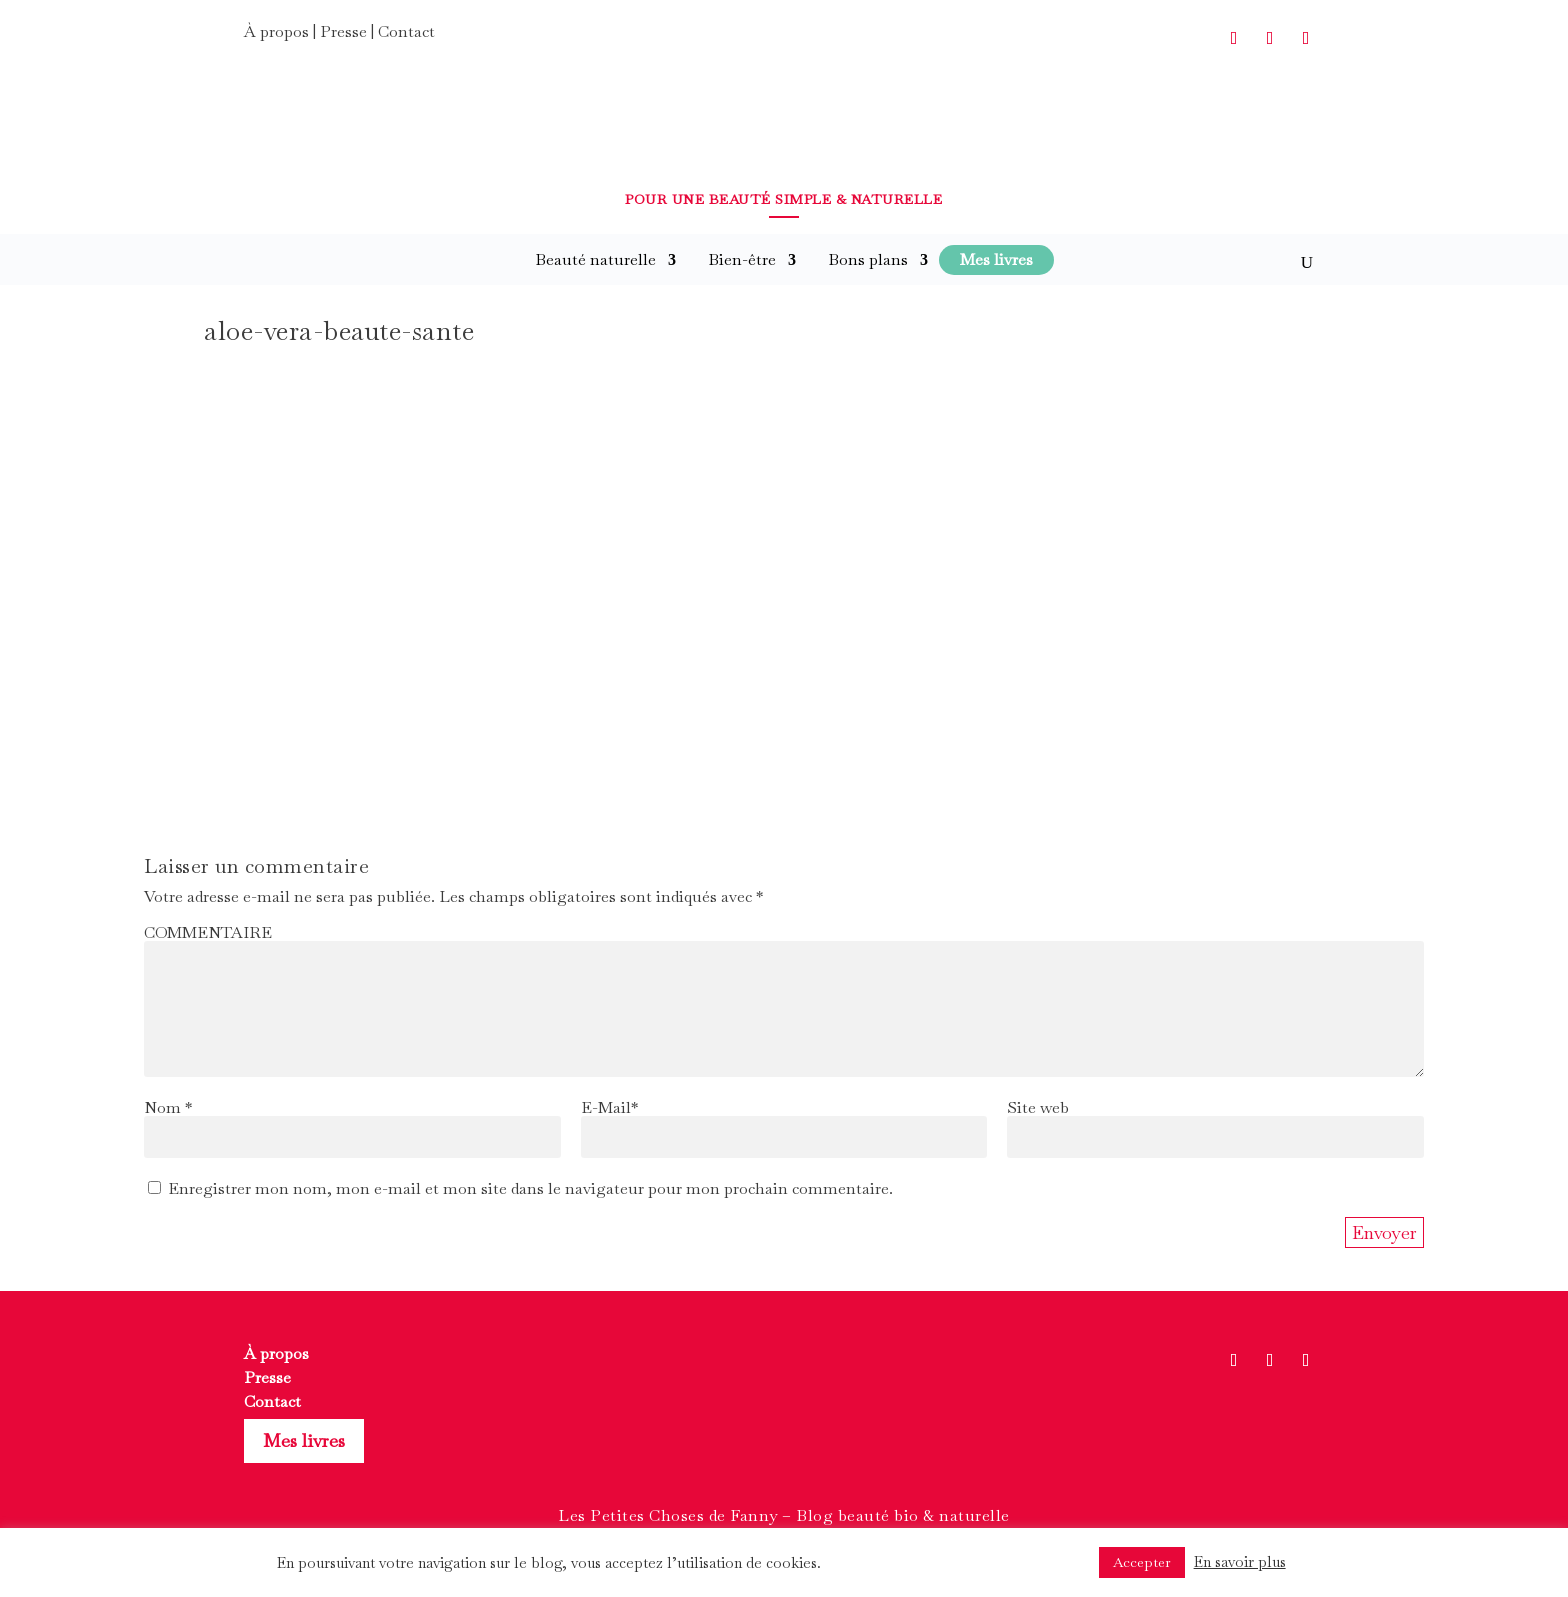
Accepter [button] (1142, 1562)
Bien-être (742, 259)
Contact (406, 31)
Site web (1038, 1107)
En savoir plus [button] (1240, 1561)
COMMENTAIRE (208, 932)
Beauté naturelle (595, 259)
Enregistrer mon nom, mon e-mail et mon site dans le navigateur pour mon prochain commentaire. (530, 1188)
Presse (343, 31)
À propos (276, 31)
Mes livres (304, 1440)
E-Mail (609, 1107)
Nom (168, 1107)
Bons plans (868, 259)
